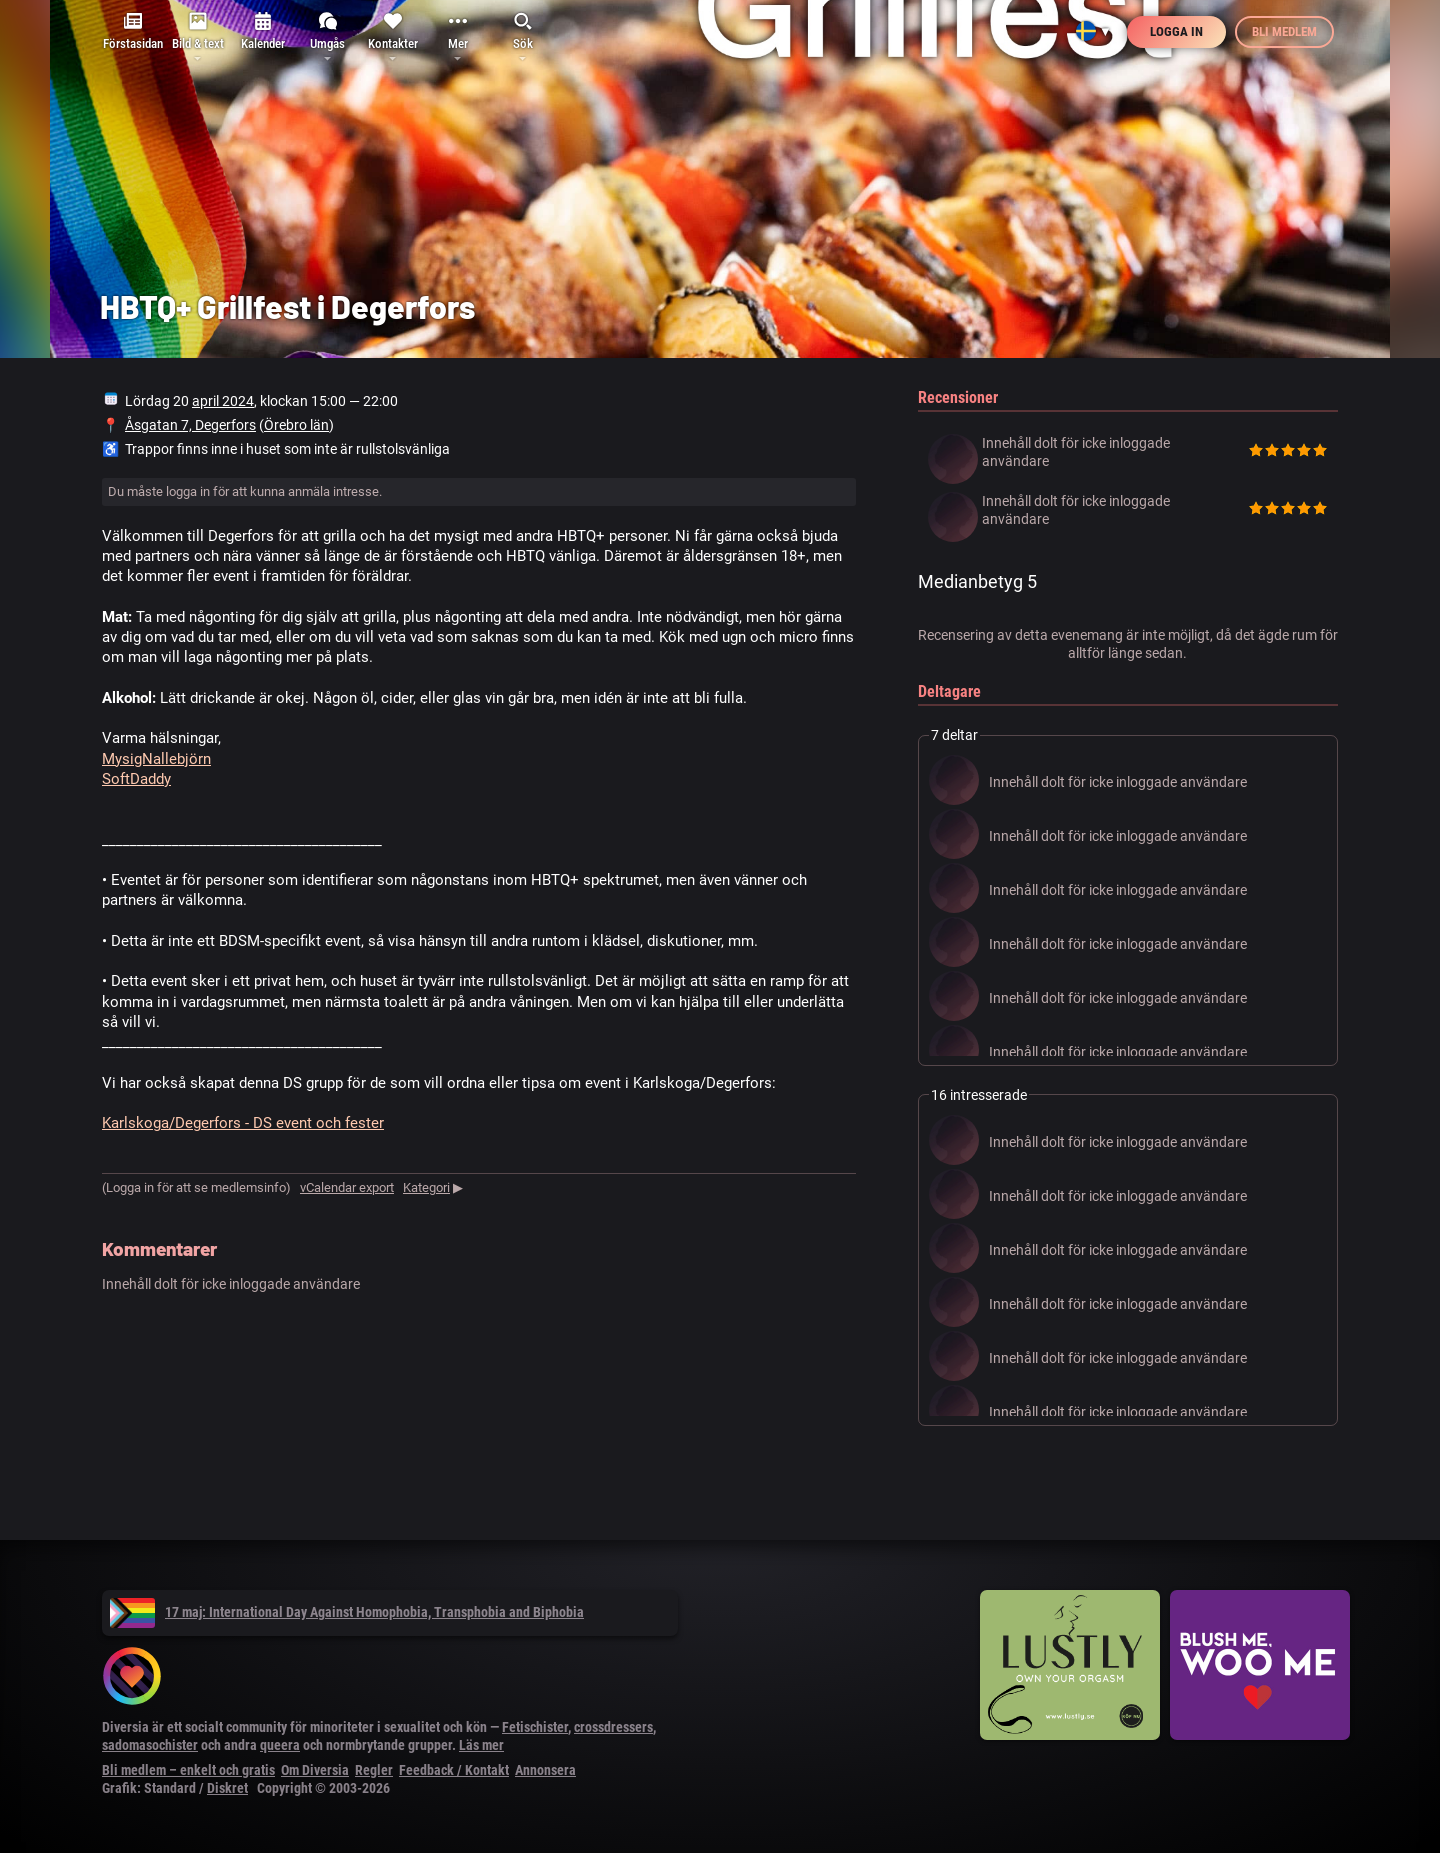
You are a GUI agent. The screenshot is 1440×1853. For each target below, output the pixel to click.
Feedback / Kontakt (454, 1770)
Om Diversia (315, 1770)
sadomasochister (150, 1745)
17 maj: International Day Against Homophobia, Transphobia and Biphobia (347, 1612)
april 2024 (223, 401)
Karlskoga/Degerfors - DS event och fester (243, 1123)
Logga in (1176, 31)
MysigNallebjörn (156, 759)
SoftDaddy (136, 779)
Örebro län (296, 425)
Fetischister (535, 1727)
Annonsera (545, 1770)
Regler (374, 1770)
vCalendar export (347, 1187)
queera (280, 1745)
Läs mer (481, 1745)
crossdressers (613, 1727)
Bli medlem (1284, 31)
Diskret (227, 1788)
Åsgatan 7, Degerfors (190, 425)
